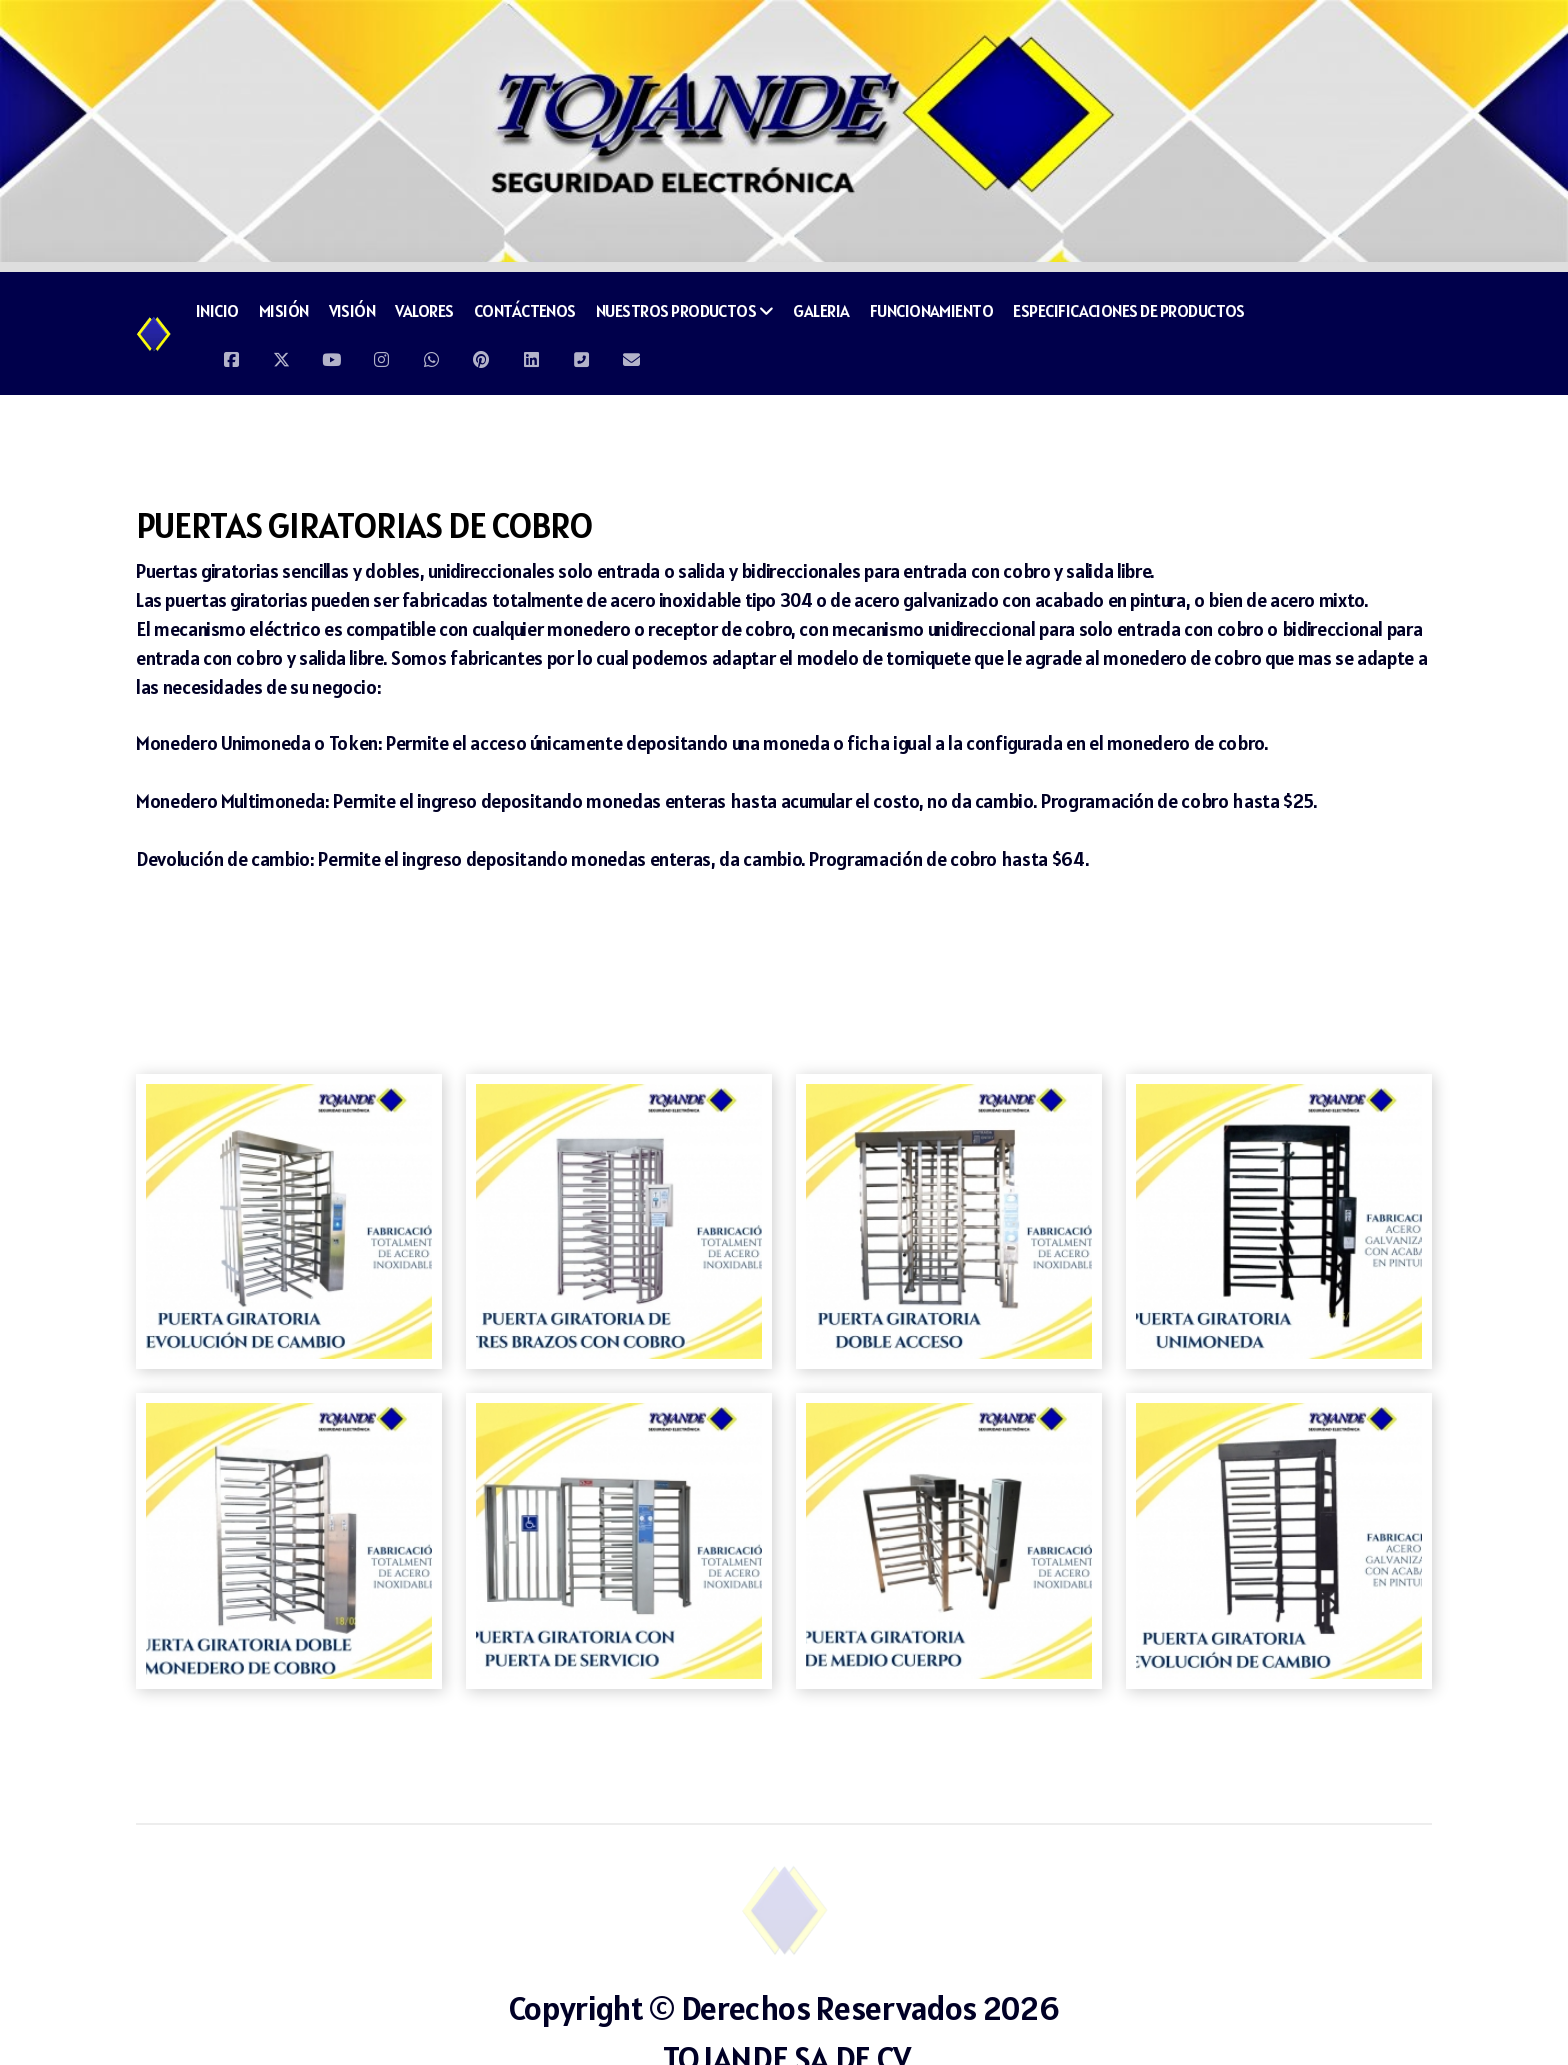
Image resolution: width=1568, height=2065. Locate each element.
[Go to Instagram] (381, 355)
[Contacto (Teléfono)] (581, 355)
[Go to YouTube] (331, 355)
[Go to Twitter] (281, 355)
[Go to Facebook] (231, 355)
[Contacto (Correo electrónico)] (631, 355)
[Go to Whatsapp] (431, 355)
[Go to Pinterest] (481, 355)
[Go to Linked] (531, 355)
